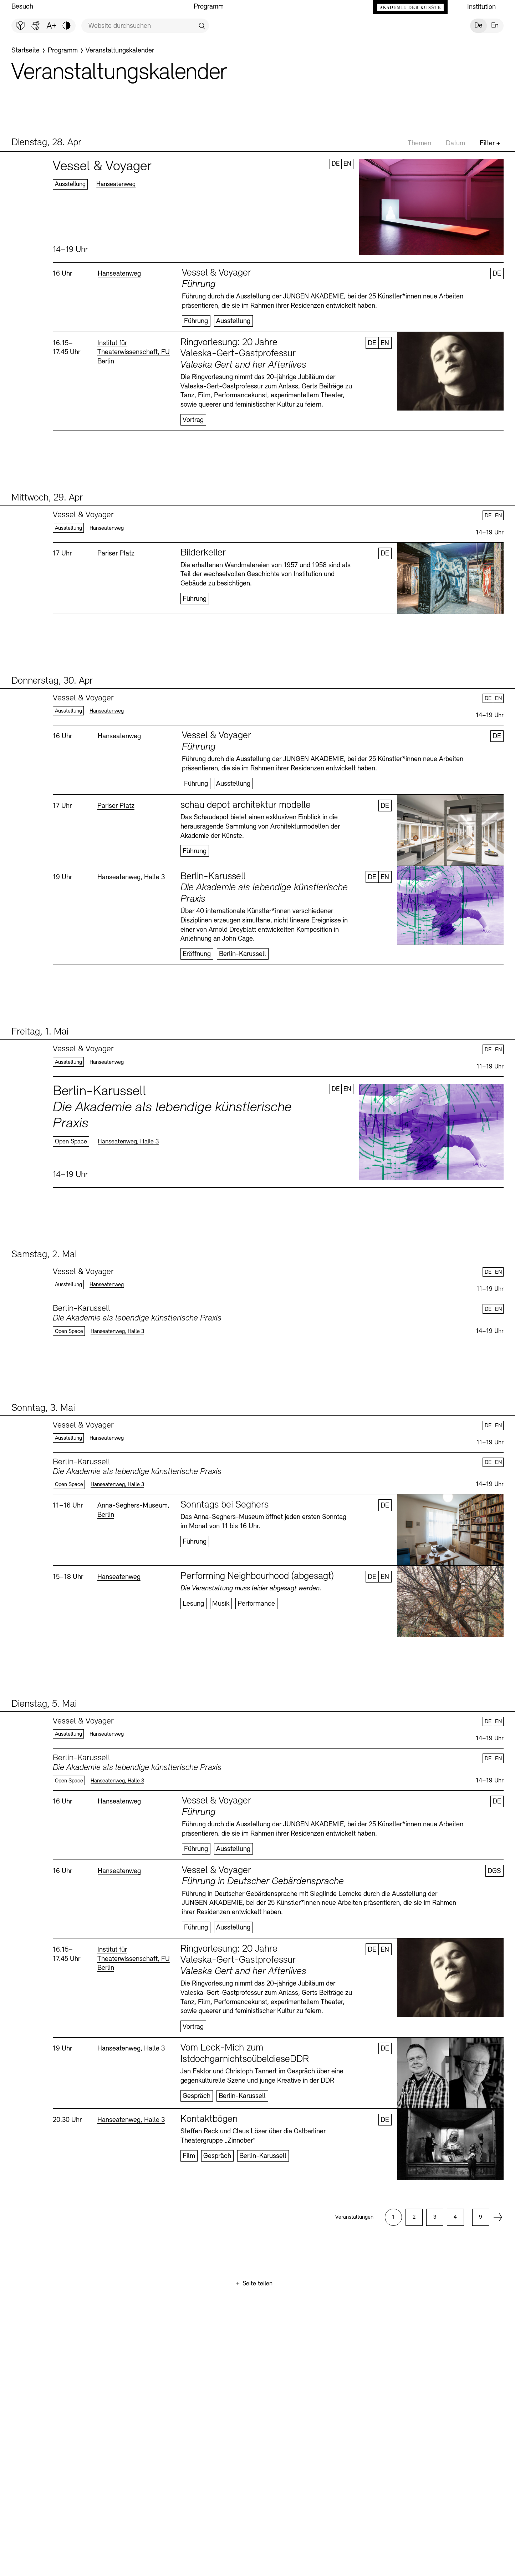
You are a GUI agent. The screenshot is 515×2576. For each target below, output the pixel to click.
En (495, 25)
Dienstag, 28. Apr (46, 143)
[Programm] (63, 51)
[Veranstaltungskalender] (120, 51)
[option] (393, 2217)
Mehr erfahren (278, 207)
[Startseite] (25, 51)
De (478, 25)
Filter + (490, 143)
